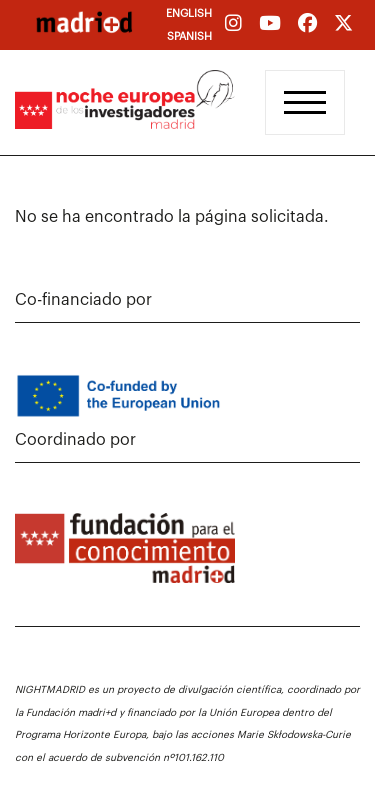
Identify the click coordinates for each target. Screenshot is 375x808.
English (189, 13)
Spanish (189, 36)
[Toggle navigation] (305, 102)
